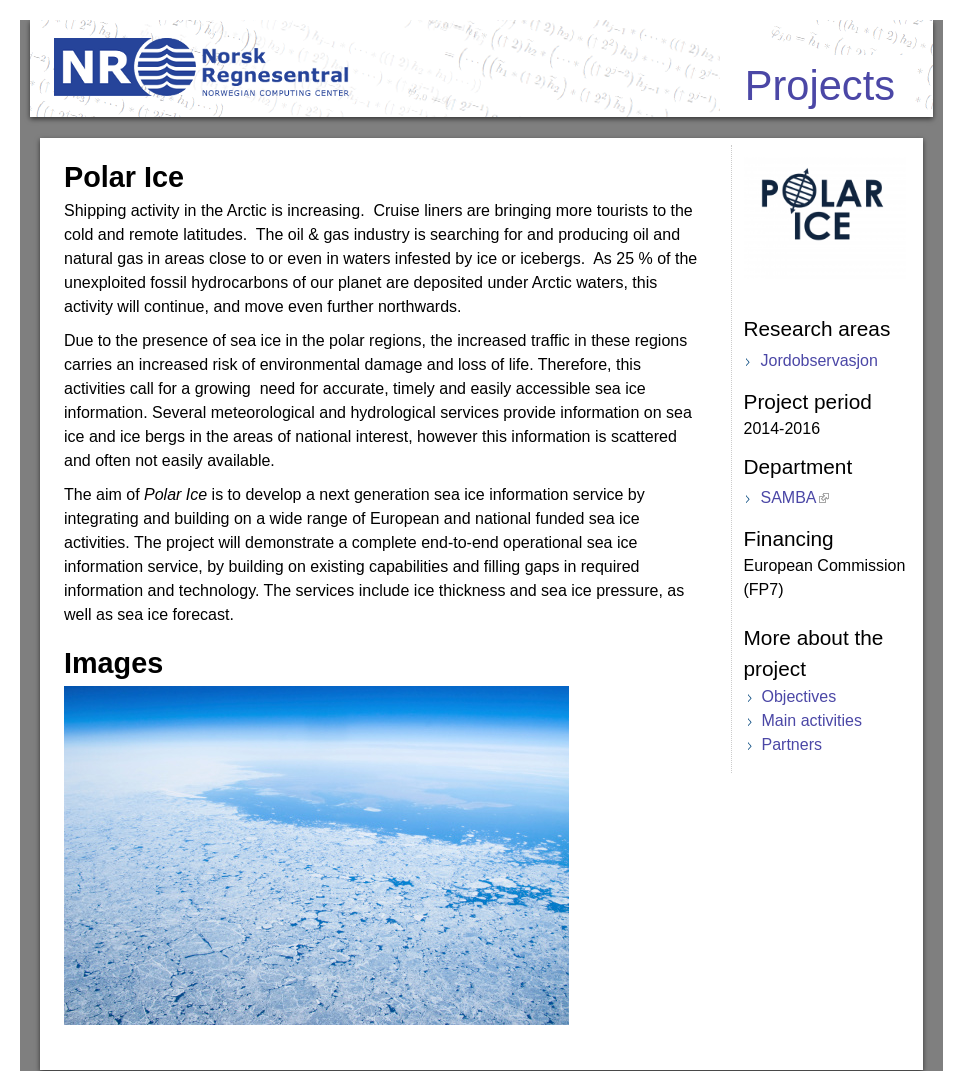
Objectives (799, 696)
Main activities (812, 720)
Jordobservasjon (819, 360)
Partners (792, 744)
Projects (820, 85)
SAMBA (789, 497)
